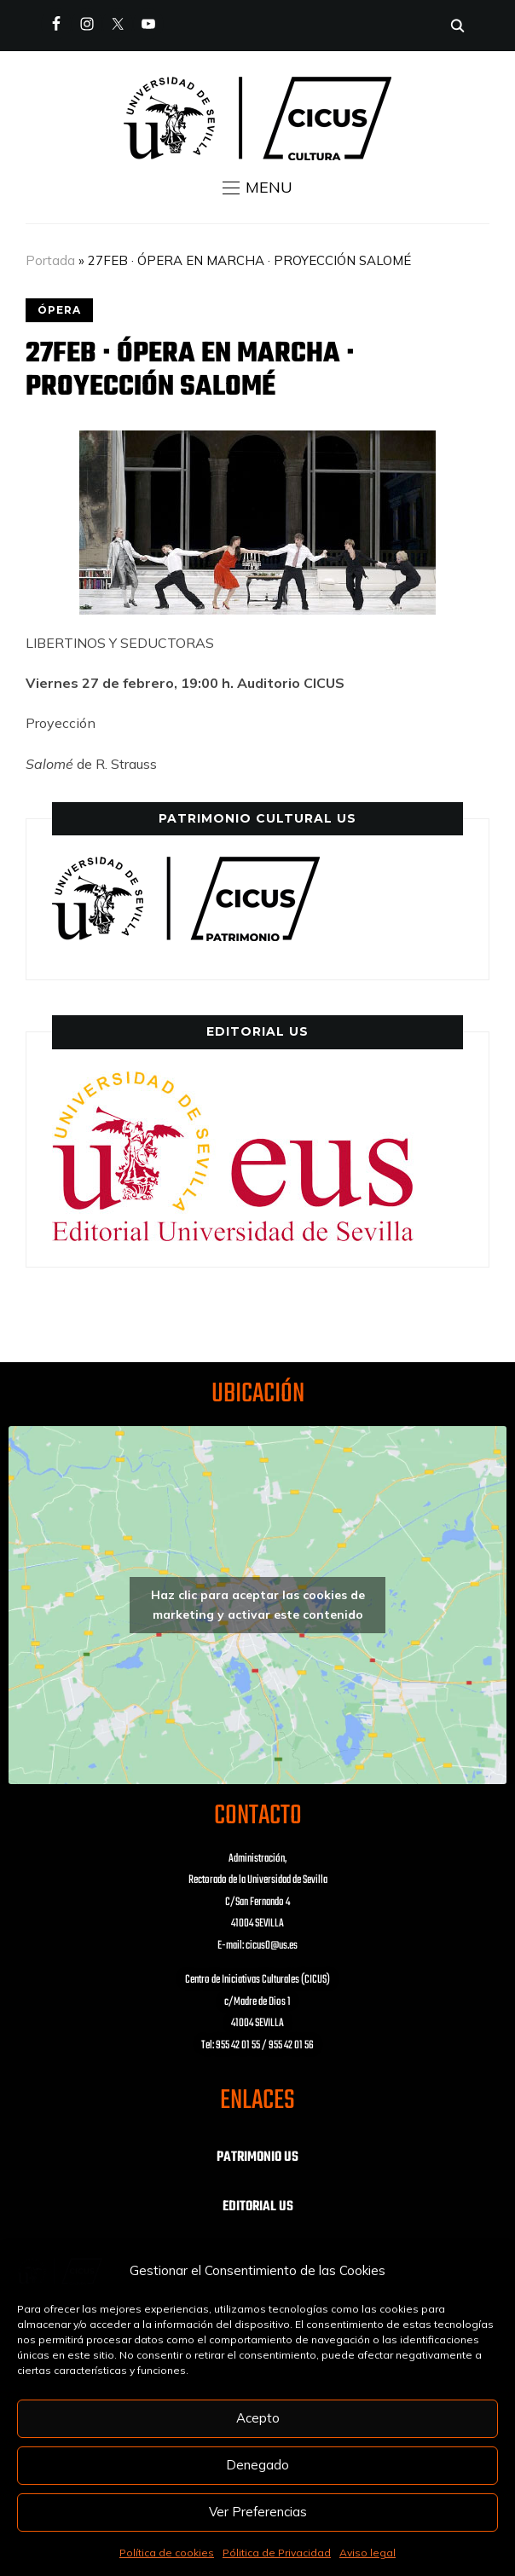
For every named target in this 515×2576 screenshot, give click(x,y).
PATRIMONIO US (257, 2157)
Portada (50, 260)
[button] (257, 187)
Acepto (258, 2418)
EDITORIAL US (258, 2207)
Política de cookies (166, 2552)
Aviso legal (367, 2552)
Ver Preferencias (258, 2512)
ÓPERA (59, 309)
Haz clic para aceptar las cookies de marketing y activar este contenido (258, 1604)
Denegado (257, 2465)
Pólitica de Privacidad (277, 2552)
